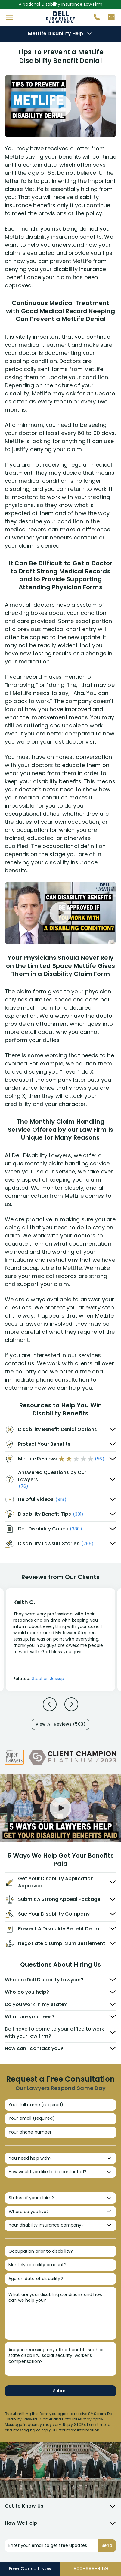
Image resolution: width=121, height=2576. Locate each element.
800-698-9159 (90, 2568)
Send (106, 2545)
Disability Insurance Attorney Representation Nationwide (60, 17)
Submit (60, 2391)
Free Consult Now (30, 2568)
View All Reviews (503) (60, 1724)
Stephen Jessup (48, 1678)
